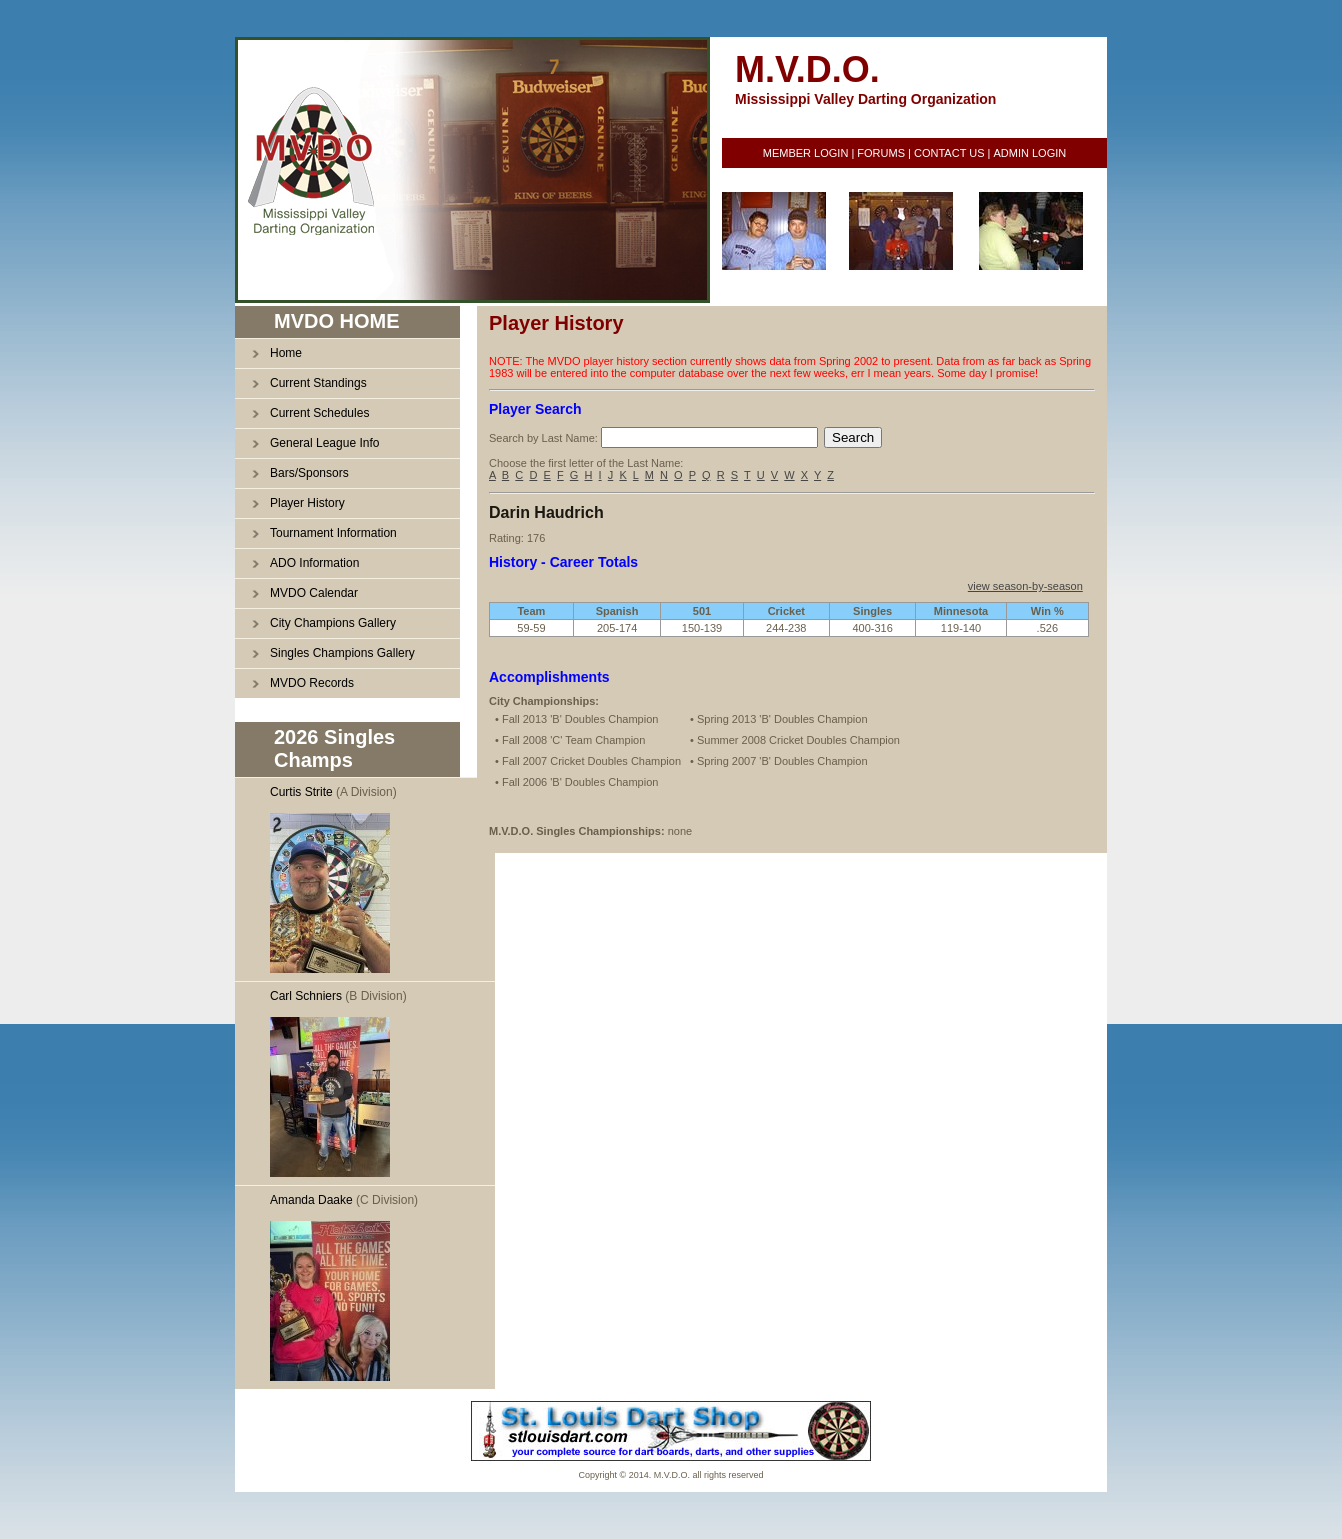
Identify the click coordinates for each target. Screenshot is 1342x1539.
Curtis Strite (301, 792)
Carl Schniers (306, 996)
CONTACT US (949, 153)
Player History (307, 503)
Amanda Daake (311, 1200)
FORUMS (881, 153)
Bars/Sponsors (309, 473)
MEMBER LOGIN (806, 153)
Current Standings (318, 383)
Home (286, 353)
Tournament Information (333, 533)
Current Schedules (319, 413)
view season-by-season (1025, 586)
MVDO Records (312, 683)
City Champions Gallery (333, 623)
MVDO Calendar (314, 593)
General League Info (324, 443)
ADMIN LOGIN (1029, 153)
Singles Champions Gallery (342, 653)
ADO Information (314, 563)
